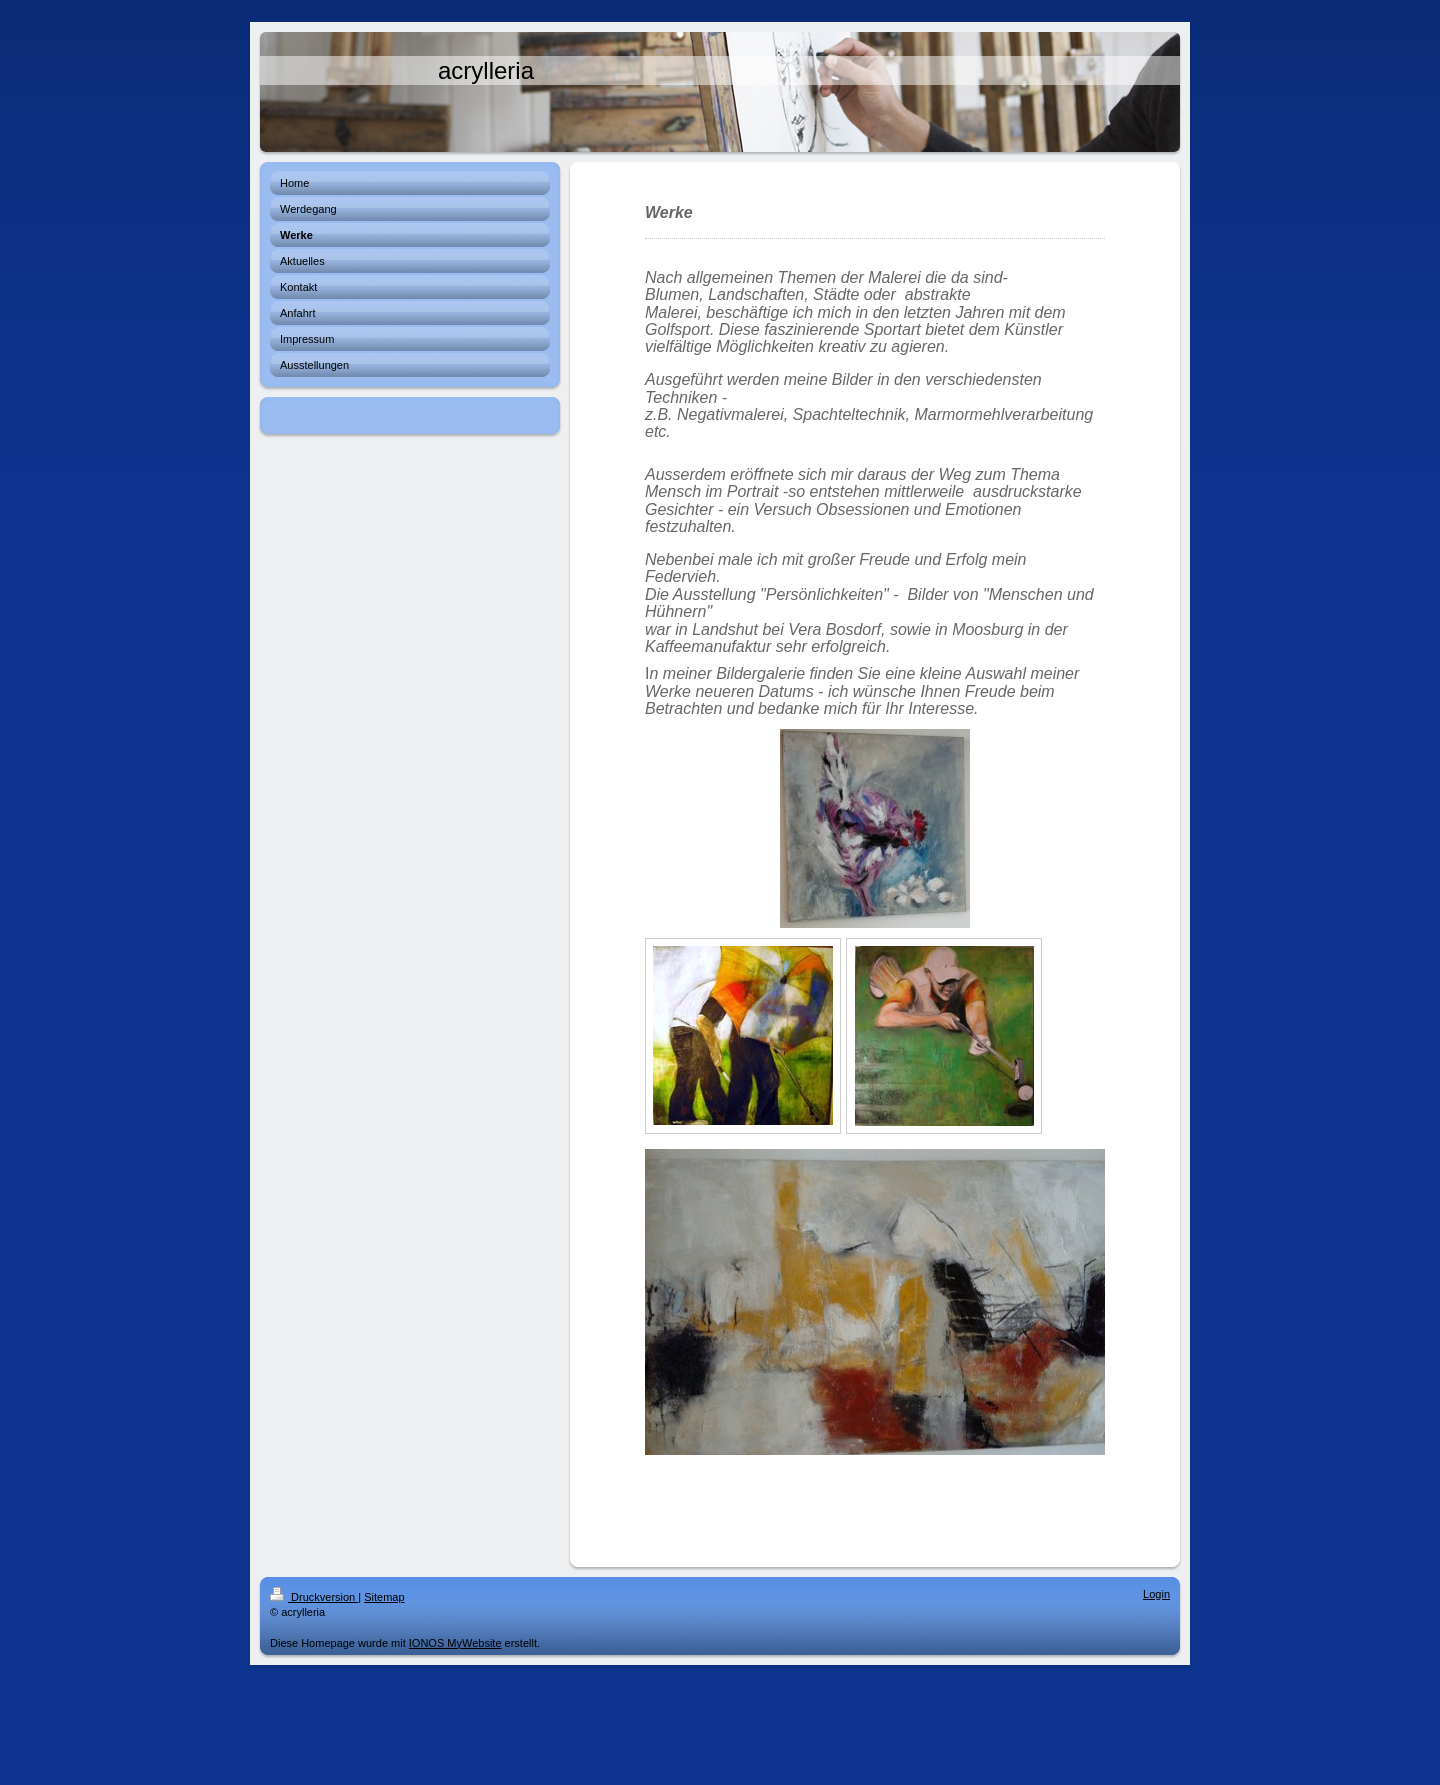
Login (1156, 1594)
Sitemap (384, 1597)
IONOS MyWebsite (455, 1643)
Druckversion (314, 1597)
